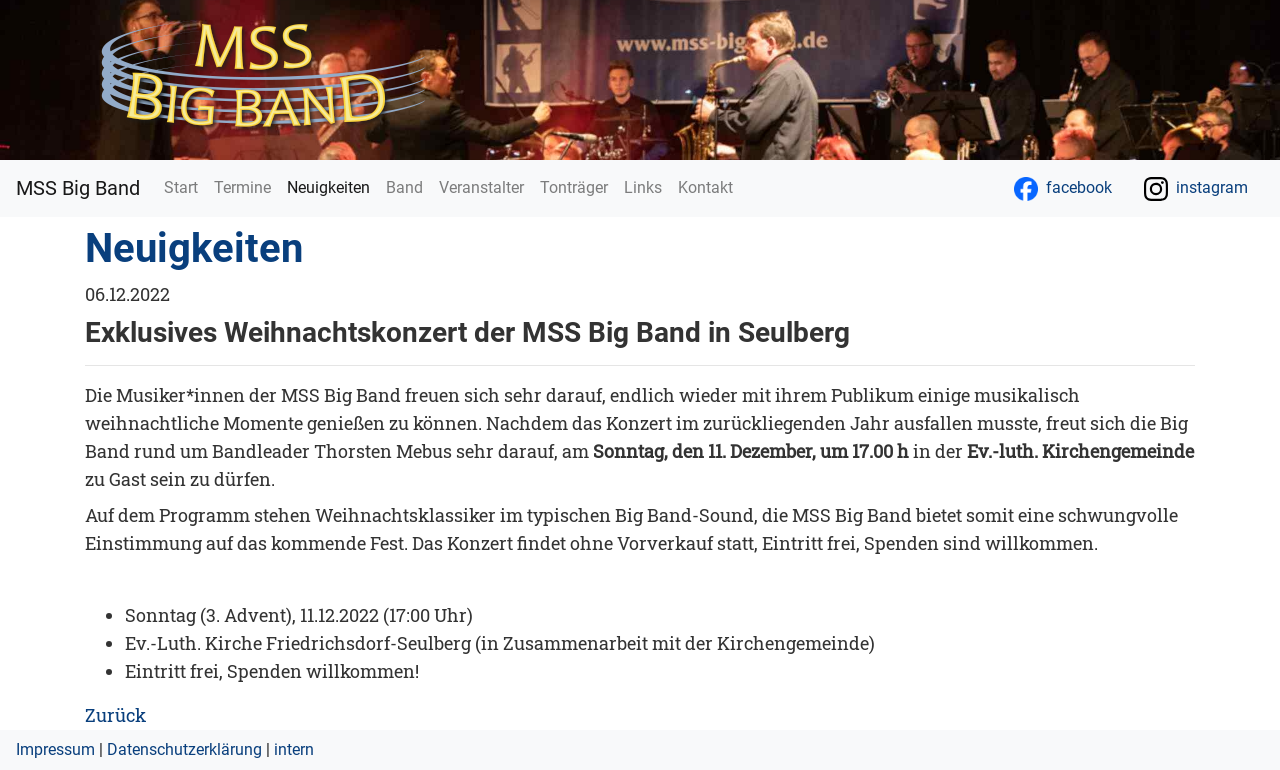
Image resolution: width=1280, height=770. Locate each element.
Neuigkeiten (332, 186)
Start (181, 187)
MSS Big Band (78, 188)
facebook (1063, 189)
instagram (1196, 189)
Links (643, 187)
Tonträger (574, 187)
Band (404, 187)
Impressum (55, 749)
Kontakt (705, 187)
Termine (242, 187)
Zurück (115, 715)
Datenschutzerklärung (184, 749)
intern (294, 749)
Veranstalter (481, 187)
